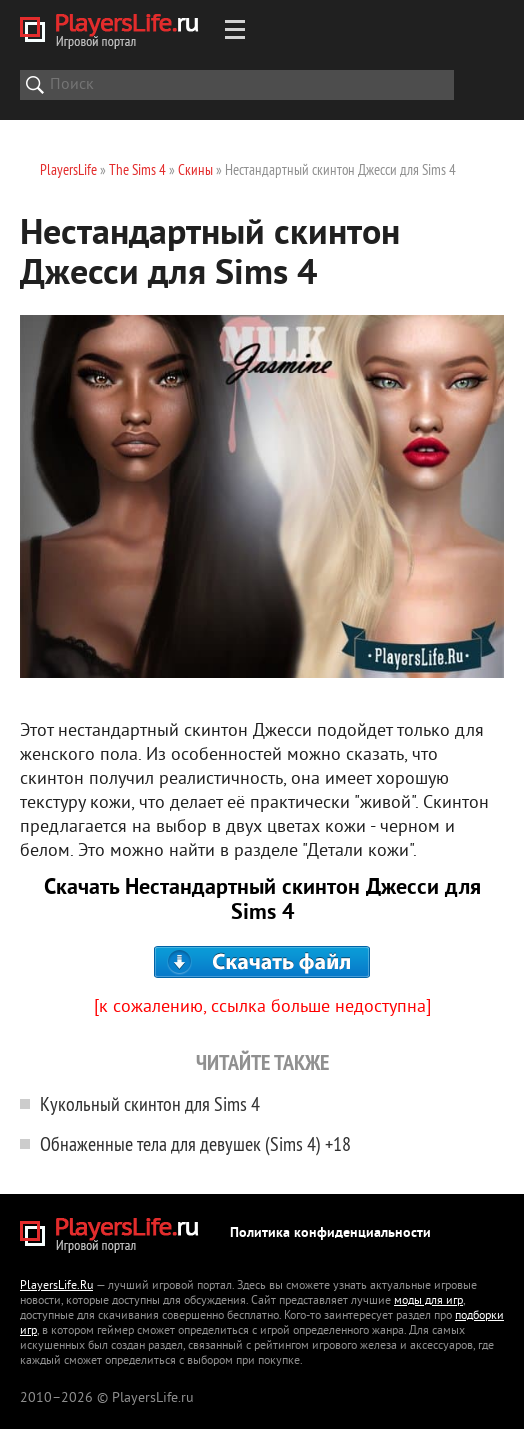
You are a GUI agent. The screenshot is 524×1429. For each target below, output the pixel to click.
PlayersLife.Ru (56, 1286)
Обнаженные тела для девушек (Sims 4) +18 (195, 1143)
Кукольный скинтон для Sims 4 (150, 1103)
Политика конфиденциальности (330, 1233)
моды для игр (428, 1301)
